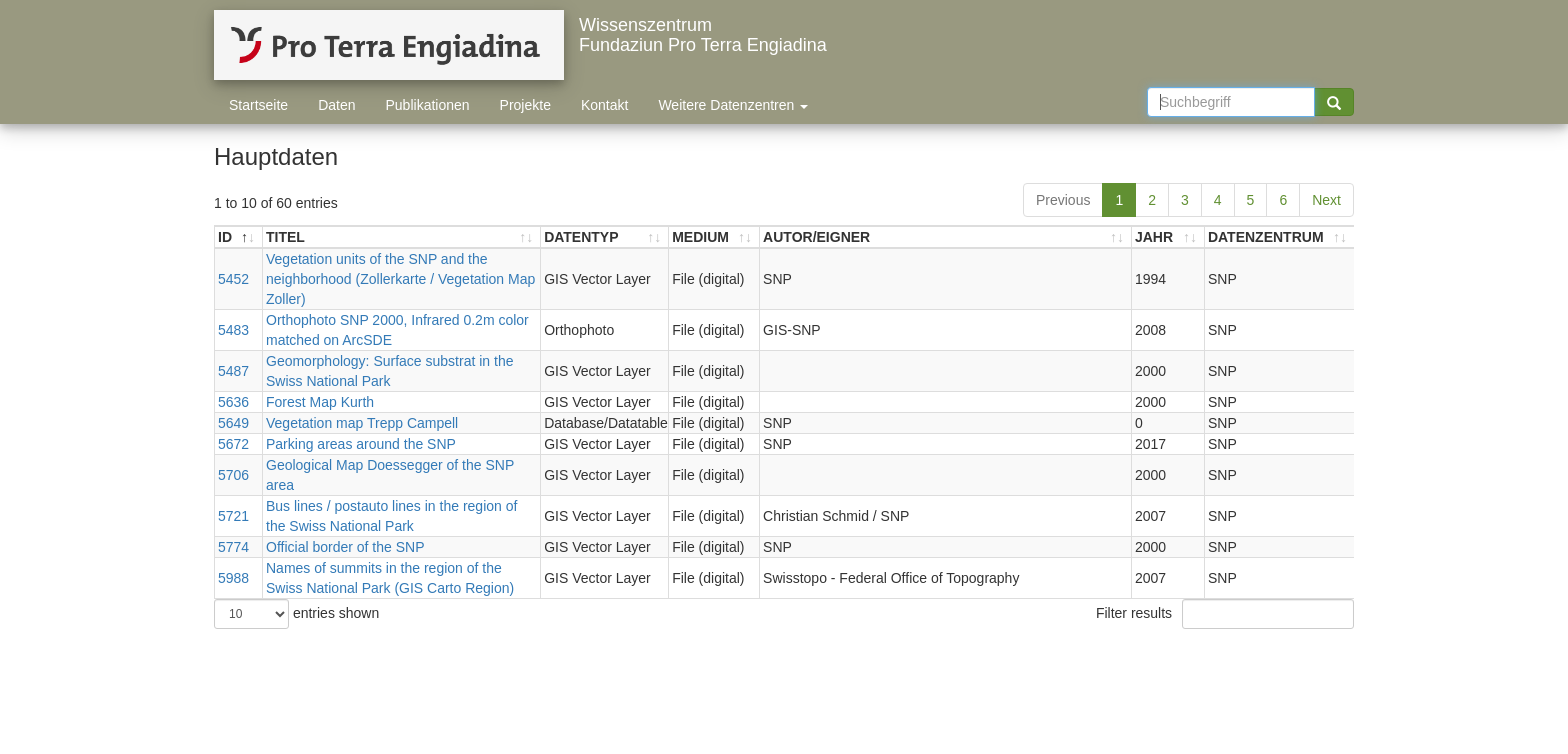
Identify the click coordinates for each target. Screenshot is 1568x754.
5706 (233, 475)
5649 (233, 423)
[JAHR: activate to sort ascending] (1168, 237)
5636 (233, 402)
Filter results (1225, 614)
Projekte (525, 105)
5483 (233, 330)
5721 (233, 516)
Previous (1063, 200)
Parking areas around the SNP (361, 444)
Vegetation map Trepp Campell (362, 423)
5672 (233, 444)
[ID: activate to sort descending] (239, 237)
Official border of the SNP (345, 547)
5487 (233, 371)
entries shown (296, 614)
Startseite (258, 105)
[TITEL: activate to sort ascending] (402, 237)
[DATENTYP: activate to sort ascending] (605, 237)
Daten (336, 105)
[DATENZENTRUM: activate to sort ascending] (1279, 237)
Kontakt (604, 105)
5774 (233, 547)
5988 (233, 578)
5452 (233, 279)
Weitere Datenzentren (733, 105)
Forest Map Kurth (320, 402)
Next (1326, 200)
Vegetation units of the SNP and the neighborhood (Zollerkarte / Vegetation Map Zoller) (400, 279)
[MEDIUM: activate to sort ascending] (714, 237)
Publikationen (428, 105)
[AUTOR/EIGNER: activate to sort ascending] (946, 237)
